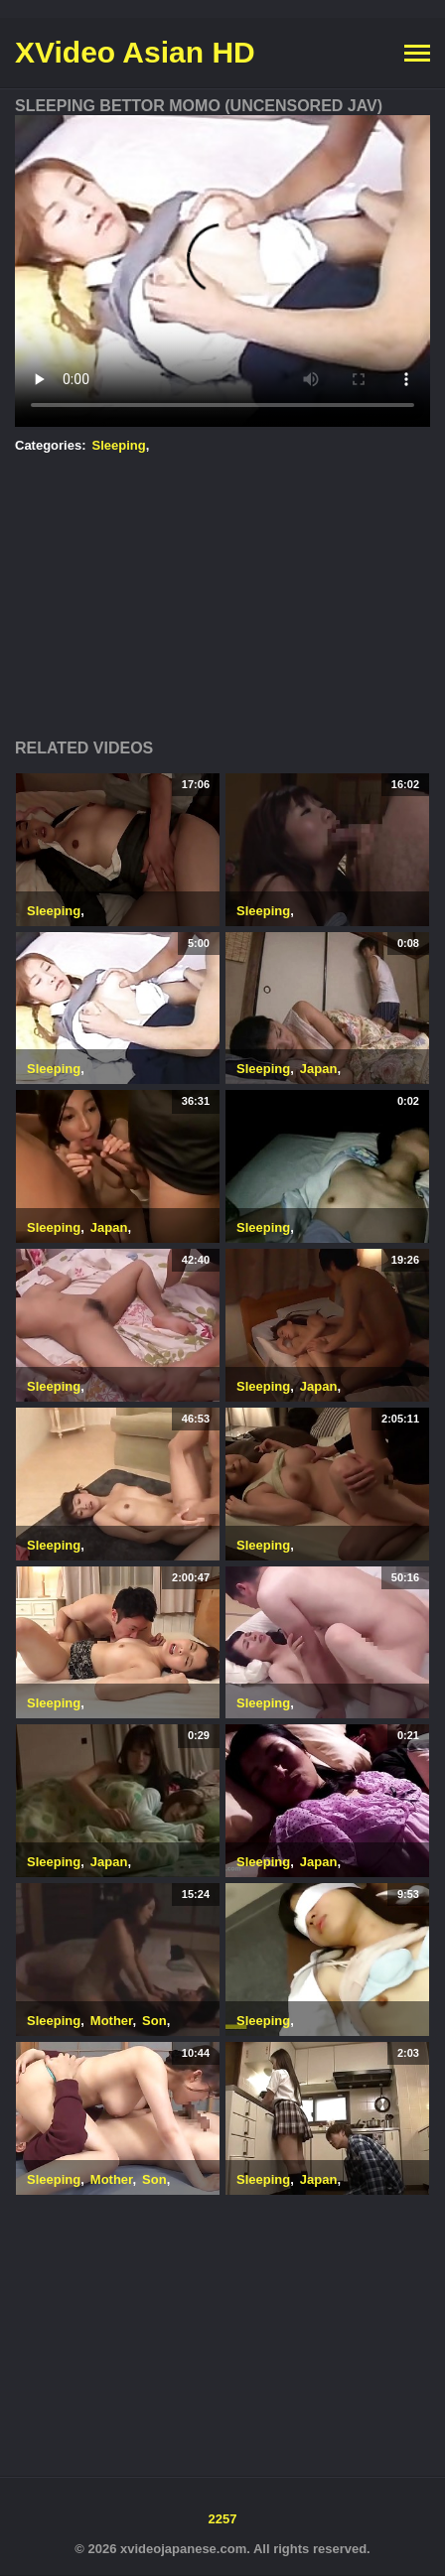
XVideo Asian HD (135, 52)
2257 (223, 2518)
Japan (319, 1068)
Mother (111, 2020)
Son (154, 2020)
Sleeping (119, 445)
